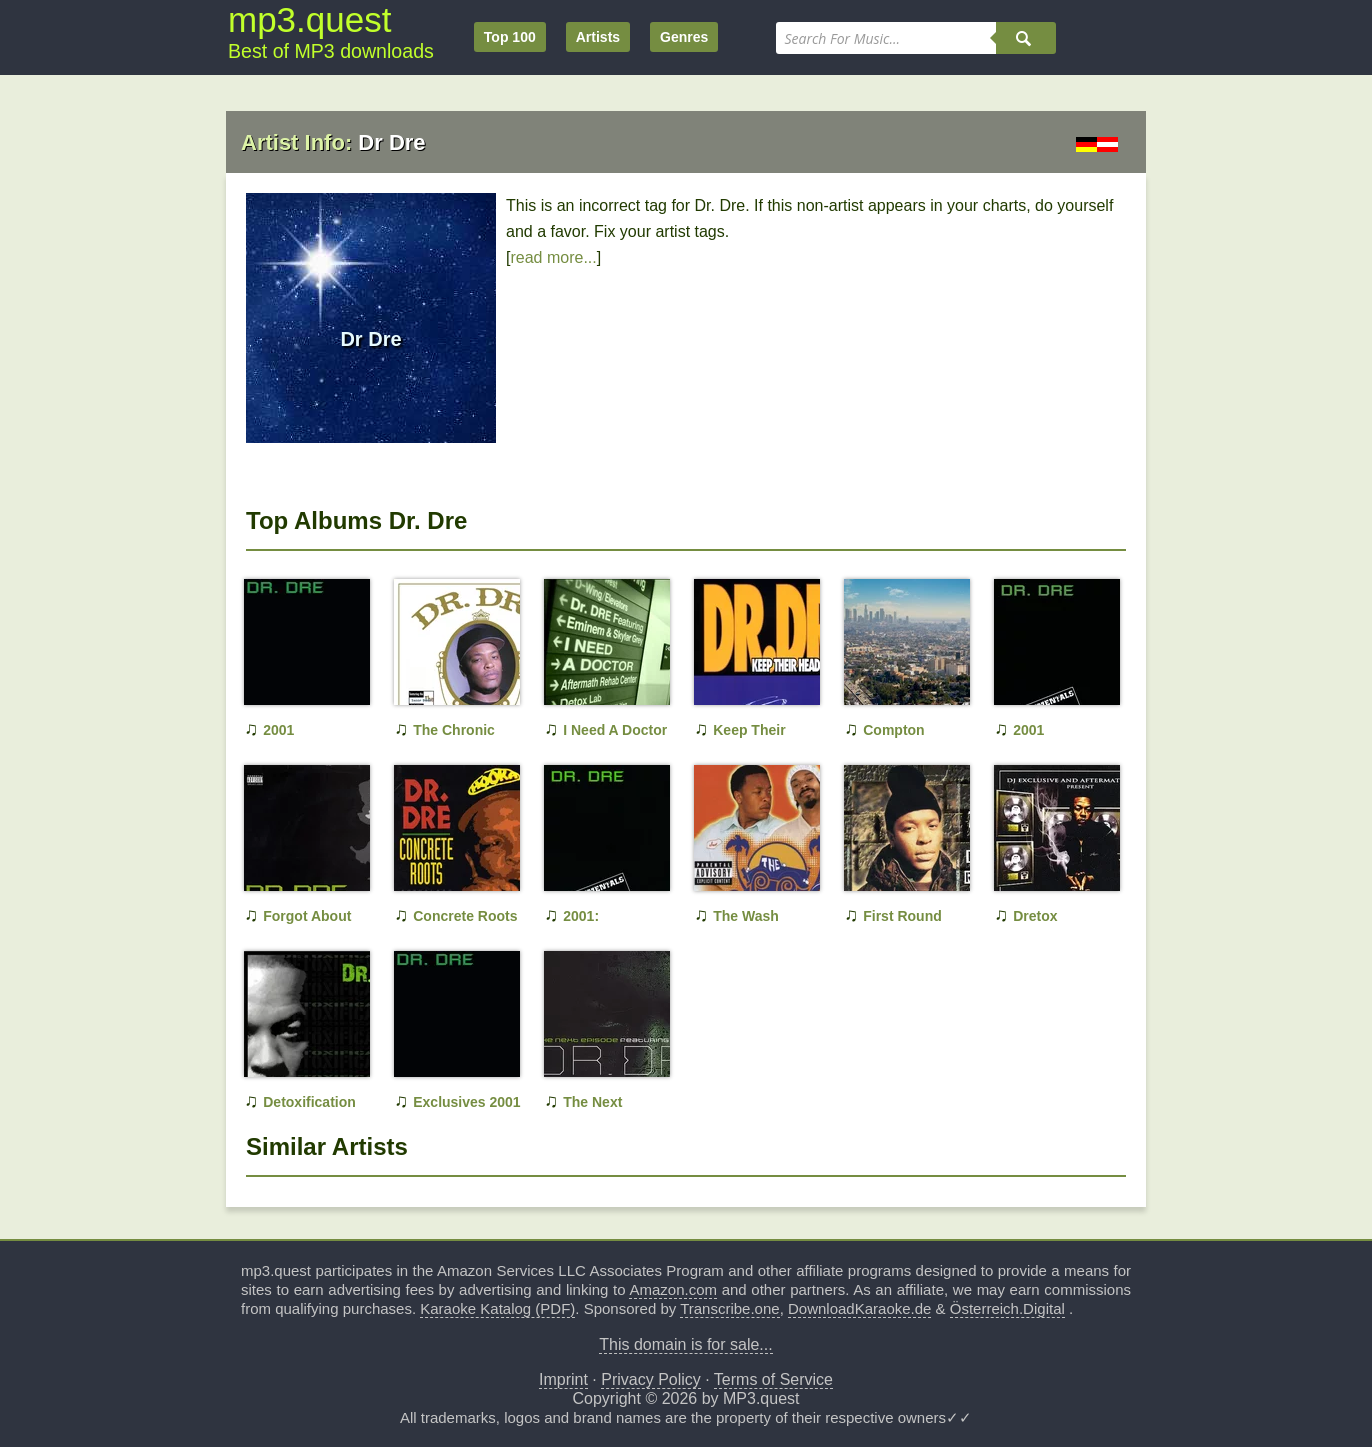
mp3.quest (309, 19)
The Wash (746, 916)
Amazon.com (673, 1289)
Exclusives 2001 (466, 1102)
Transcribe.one (730, 1308)
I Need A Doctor (615, 730)
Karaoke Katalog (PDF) (497, 1308)
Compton (893, 730)
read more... (553, 257)
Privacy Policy (651, 1379)
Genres (684, 37)
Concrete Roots (465, 916)
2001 (278, 730)
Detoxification (309, 1102)
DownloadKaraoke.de (859, 1308)
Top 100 (510, 37)
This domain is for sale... (685, 1344)
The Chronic (454, 730)
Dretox (1035, 916)
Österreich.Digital (1007, 1308)
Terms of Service (773, 1379)
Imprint (563, 1379)
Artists (598, 37)
